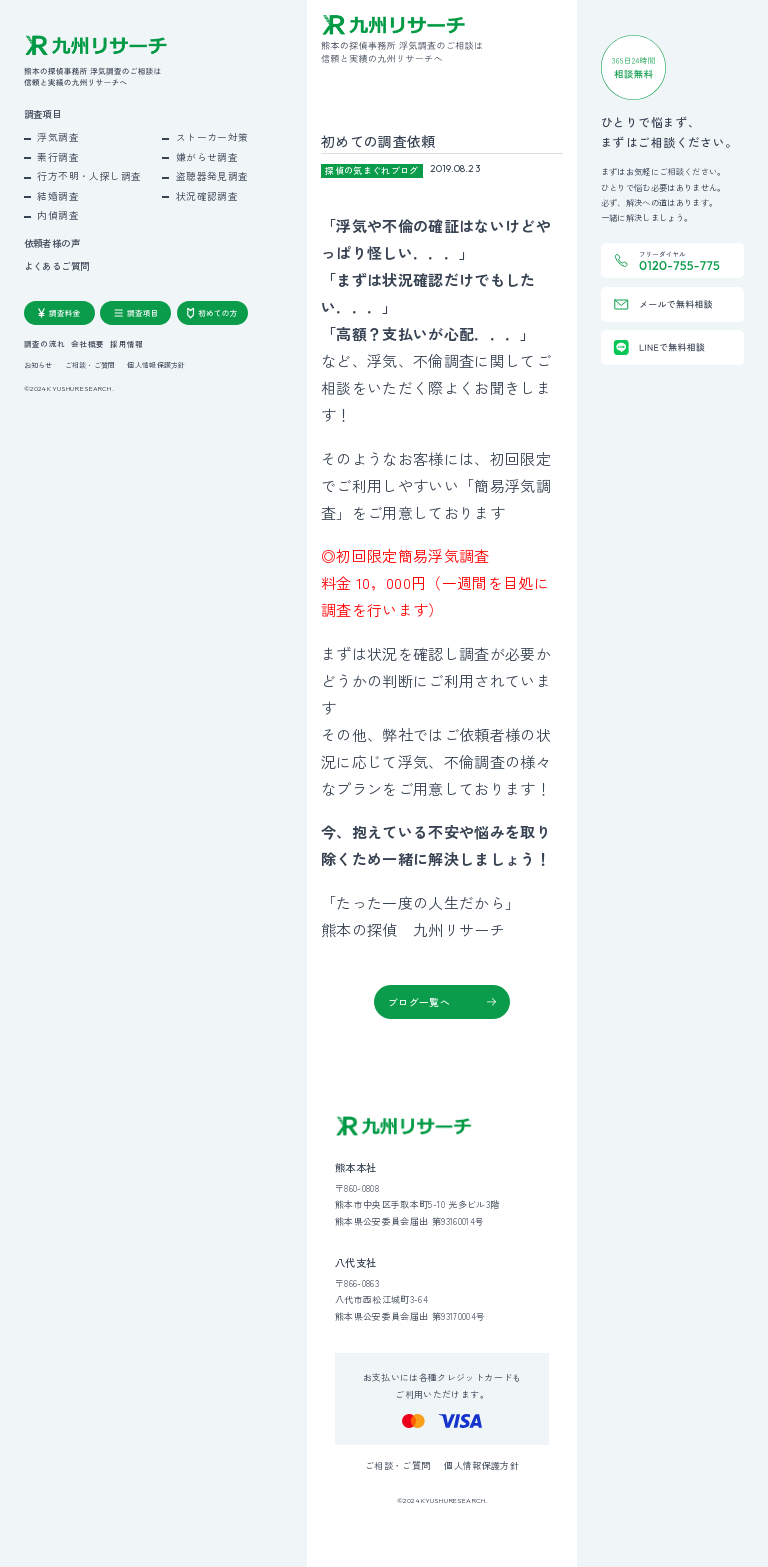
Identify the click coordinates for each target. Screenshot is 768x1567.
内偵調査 (58, 215)
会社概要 (87, 344)
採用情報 (126, 344)
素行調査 (58, 157)
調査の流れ (45, 344)
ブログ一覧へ (419, 1002)
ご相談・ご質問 (90, 365)
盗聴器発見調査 (212, 176)
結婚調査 (58, 196)
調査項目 (43, 114)
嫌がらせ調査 (207, 157)
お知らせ (38, 365)
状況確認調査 (207, 196)
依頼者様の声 (52, 243)
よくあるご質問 (57, 266)
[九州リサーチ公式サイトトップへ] (404, 1126)
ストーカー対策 (212, 137)
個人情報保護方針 (156, 365)
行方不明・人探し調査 (89, 176)
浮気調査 (58, 137)
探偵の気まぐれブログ (372, 170)
